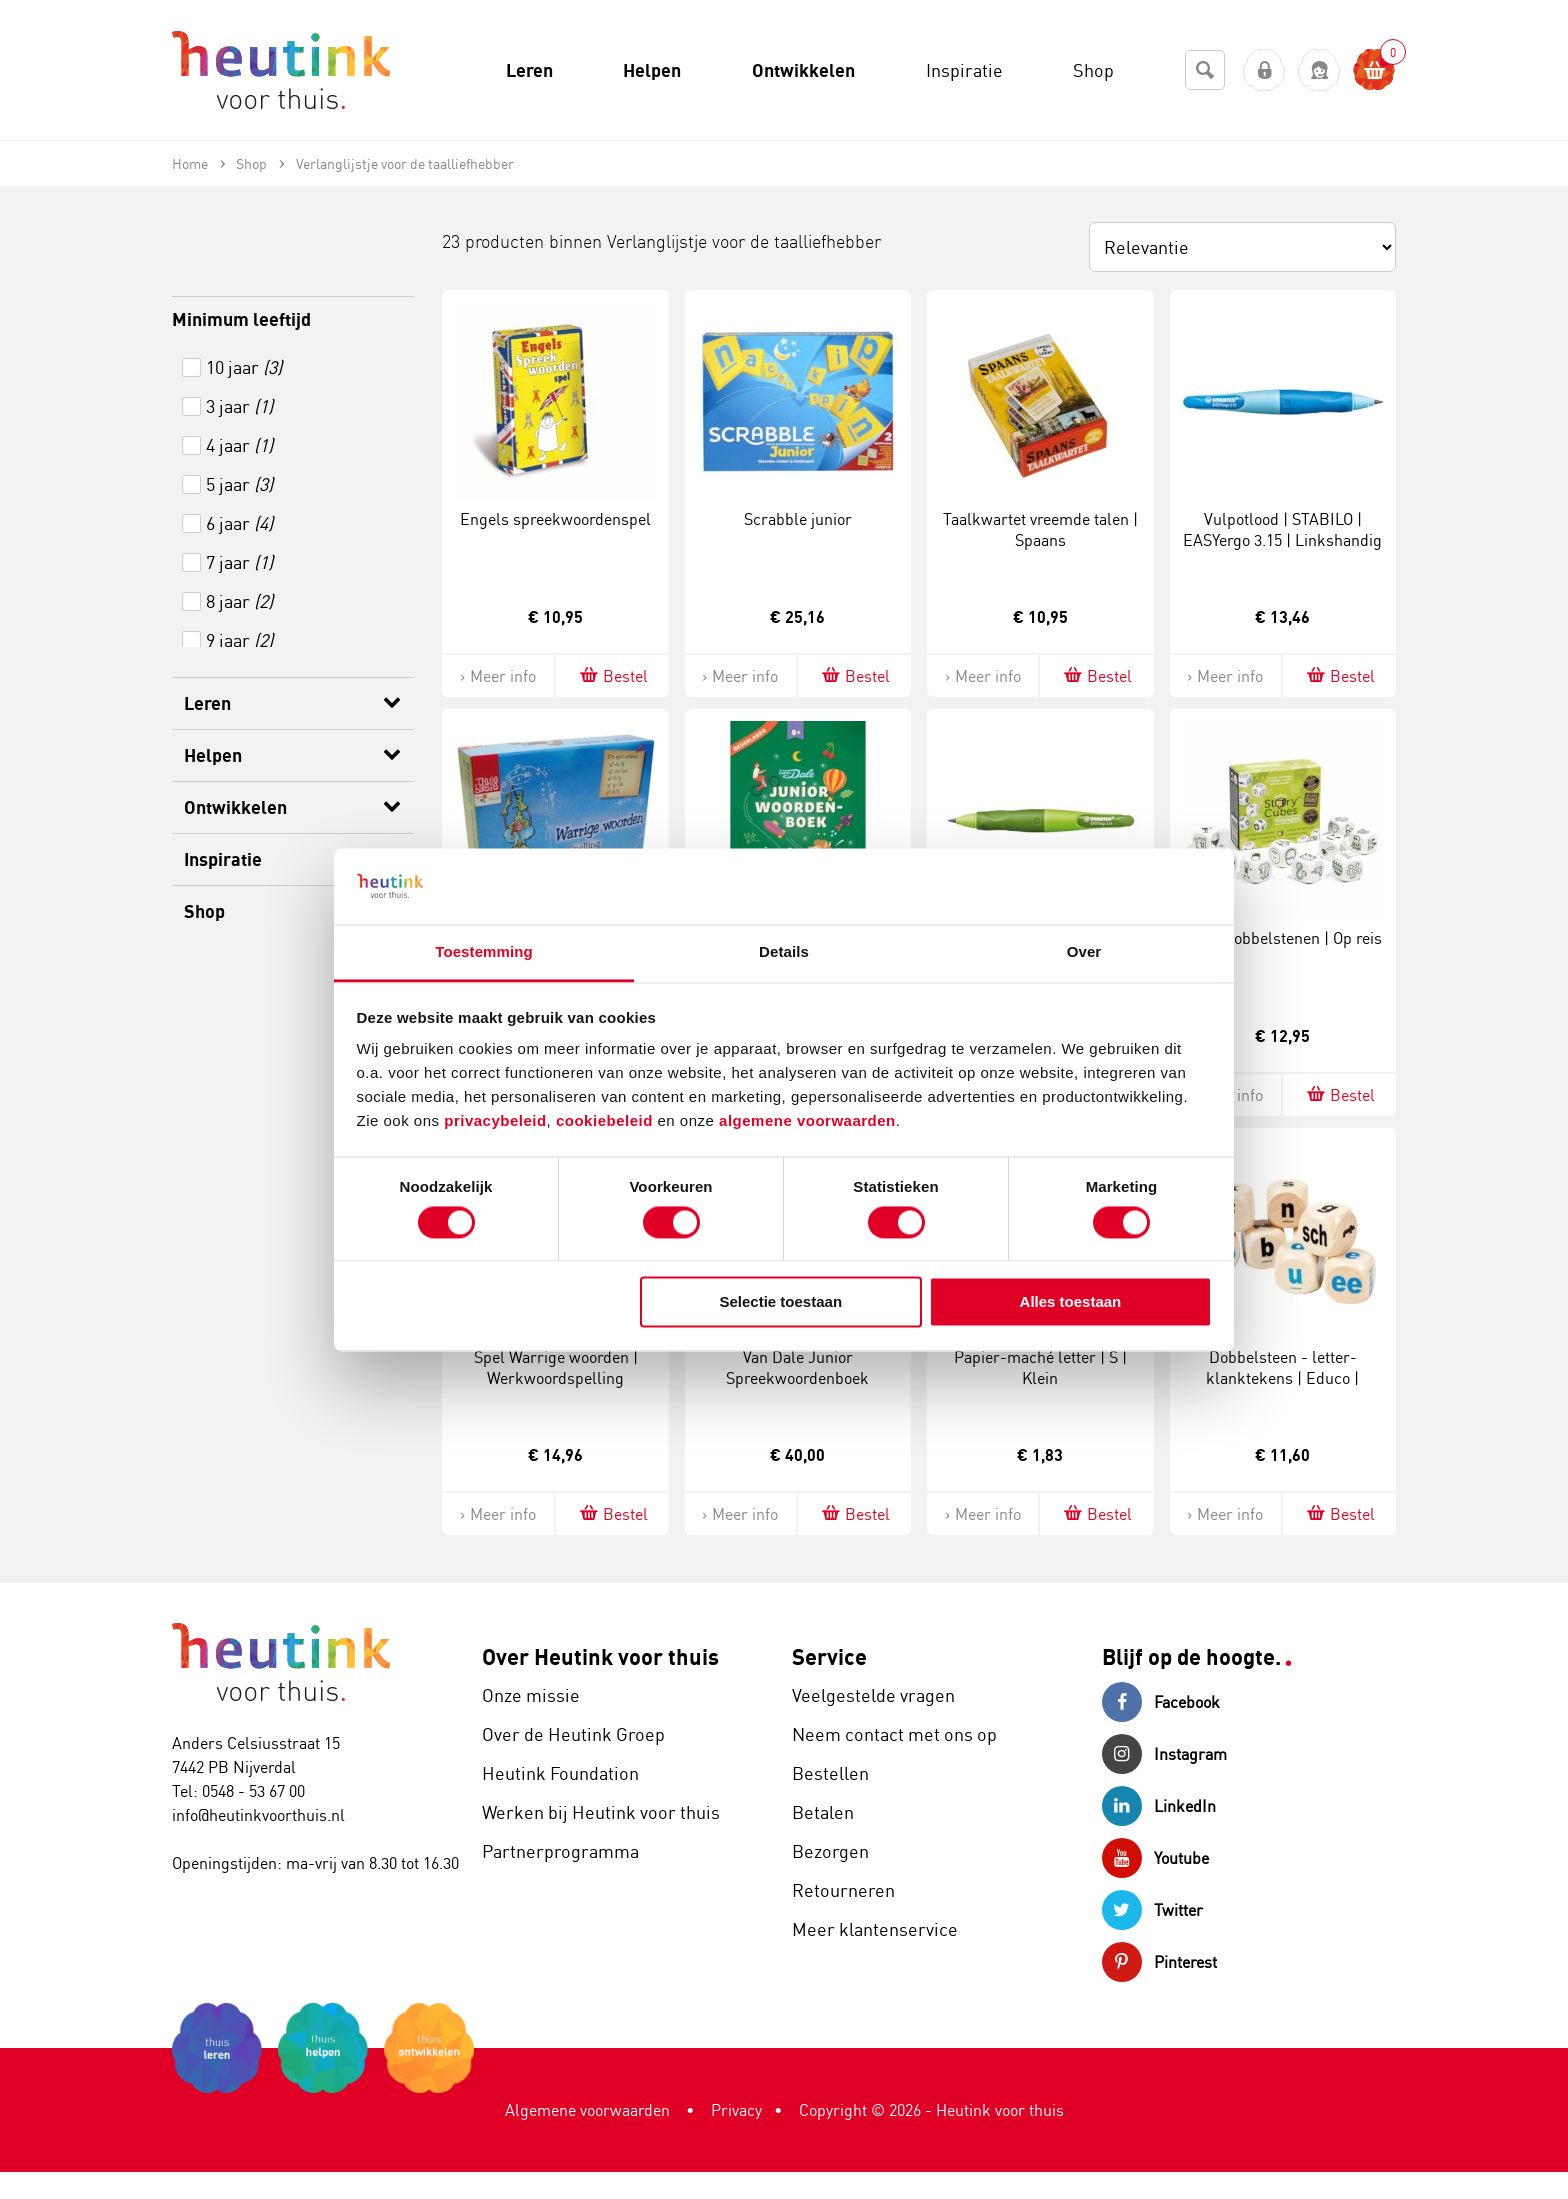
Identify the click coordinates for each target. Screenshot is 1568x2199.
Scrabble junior (798, 519)
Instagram (1164, 1754)
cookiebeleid (607, 1121)
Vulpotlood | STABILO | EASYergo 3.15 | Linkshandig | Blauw (1282, 540)
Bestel (612, 675)
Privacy (736, 2110)
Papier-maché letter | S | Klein (1040, 1367)
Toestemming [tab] (484, 952)
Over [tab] (1084, 952)
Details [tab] (784, 952)
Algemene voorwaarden (587, 2110)
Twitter (1152, 1910)
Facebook (1161, 1702)
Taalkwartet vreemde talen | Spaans (1040, 529)
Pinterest (1159, 1962)
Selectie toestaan (781, 1302)
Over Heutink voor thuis (600, 1656)
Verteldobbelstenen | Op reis (1283, 938)
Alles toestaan (1071, 1302)
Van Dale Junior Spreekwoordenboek (797, 1367)
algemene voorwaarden (807, 1121)
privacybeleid (495, 1121)
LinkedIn (1159, 1806)
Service (829, 1656)
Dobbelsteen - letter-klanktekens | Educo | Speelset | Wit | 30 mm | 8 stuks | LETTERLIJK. (1283, 1388)
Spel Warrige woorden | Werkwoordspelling (556, 1367)
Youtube (1155, 1858)
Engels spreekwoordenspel (555, 519)
